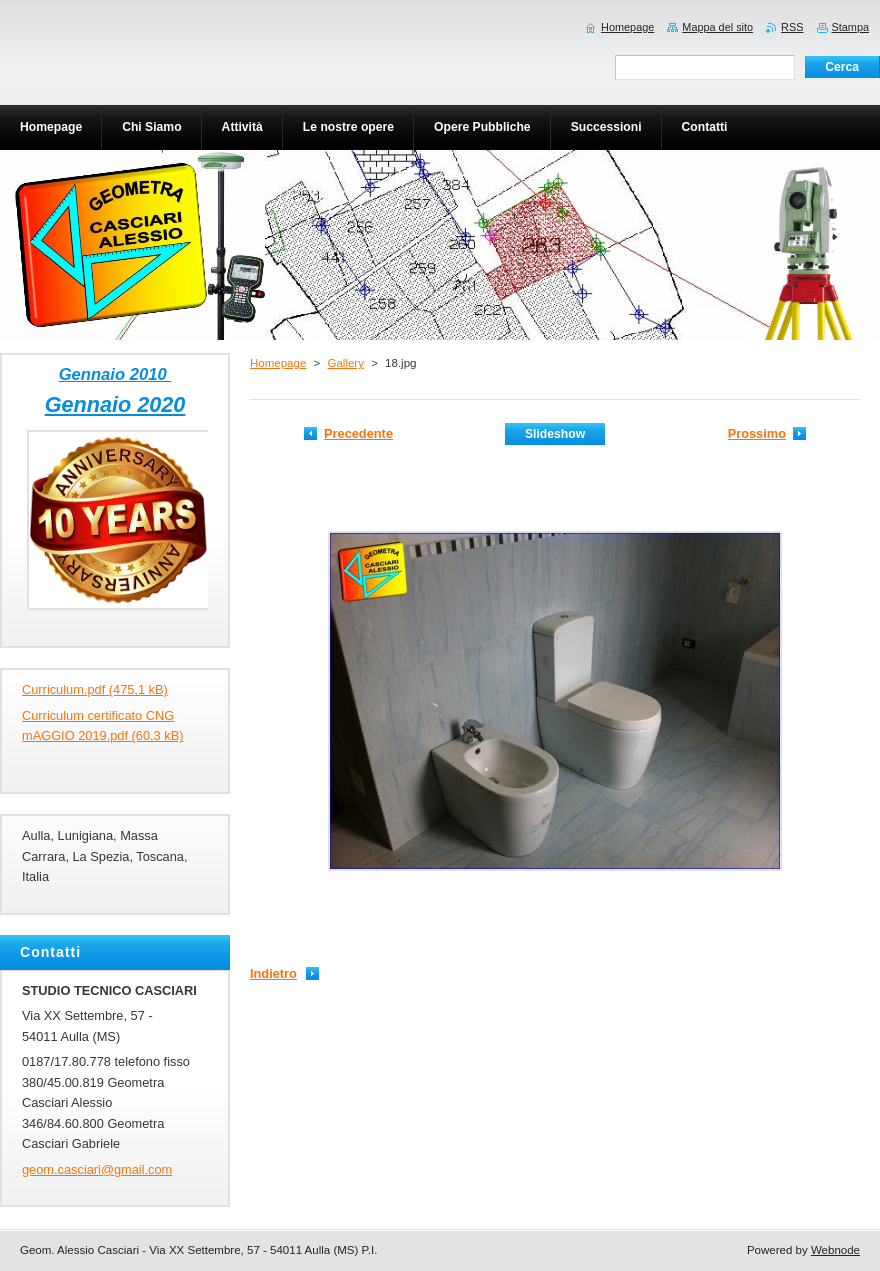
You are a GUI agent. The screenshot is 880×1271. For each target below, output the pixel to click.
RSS (792, 27)
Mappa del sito (717, 27)
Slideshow (555, 434)
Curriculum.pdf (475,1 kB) (95, 689)
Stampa (850, 27)
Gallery (345, 363)
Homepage (278, 363)
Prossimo (757, 433)
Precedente (358, 433)
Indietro (273, 973)
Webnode (835, 1250)
